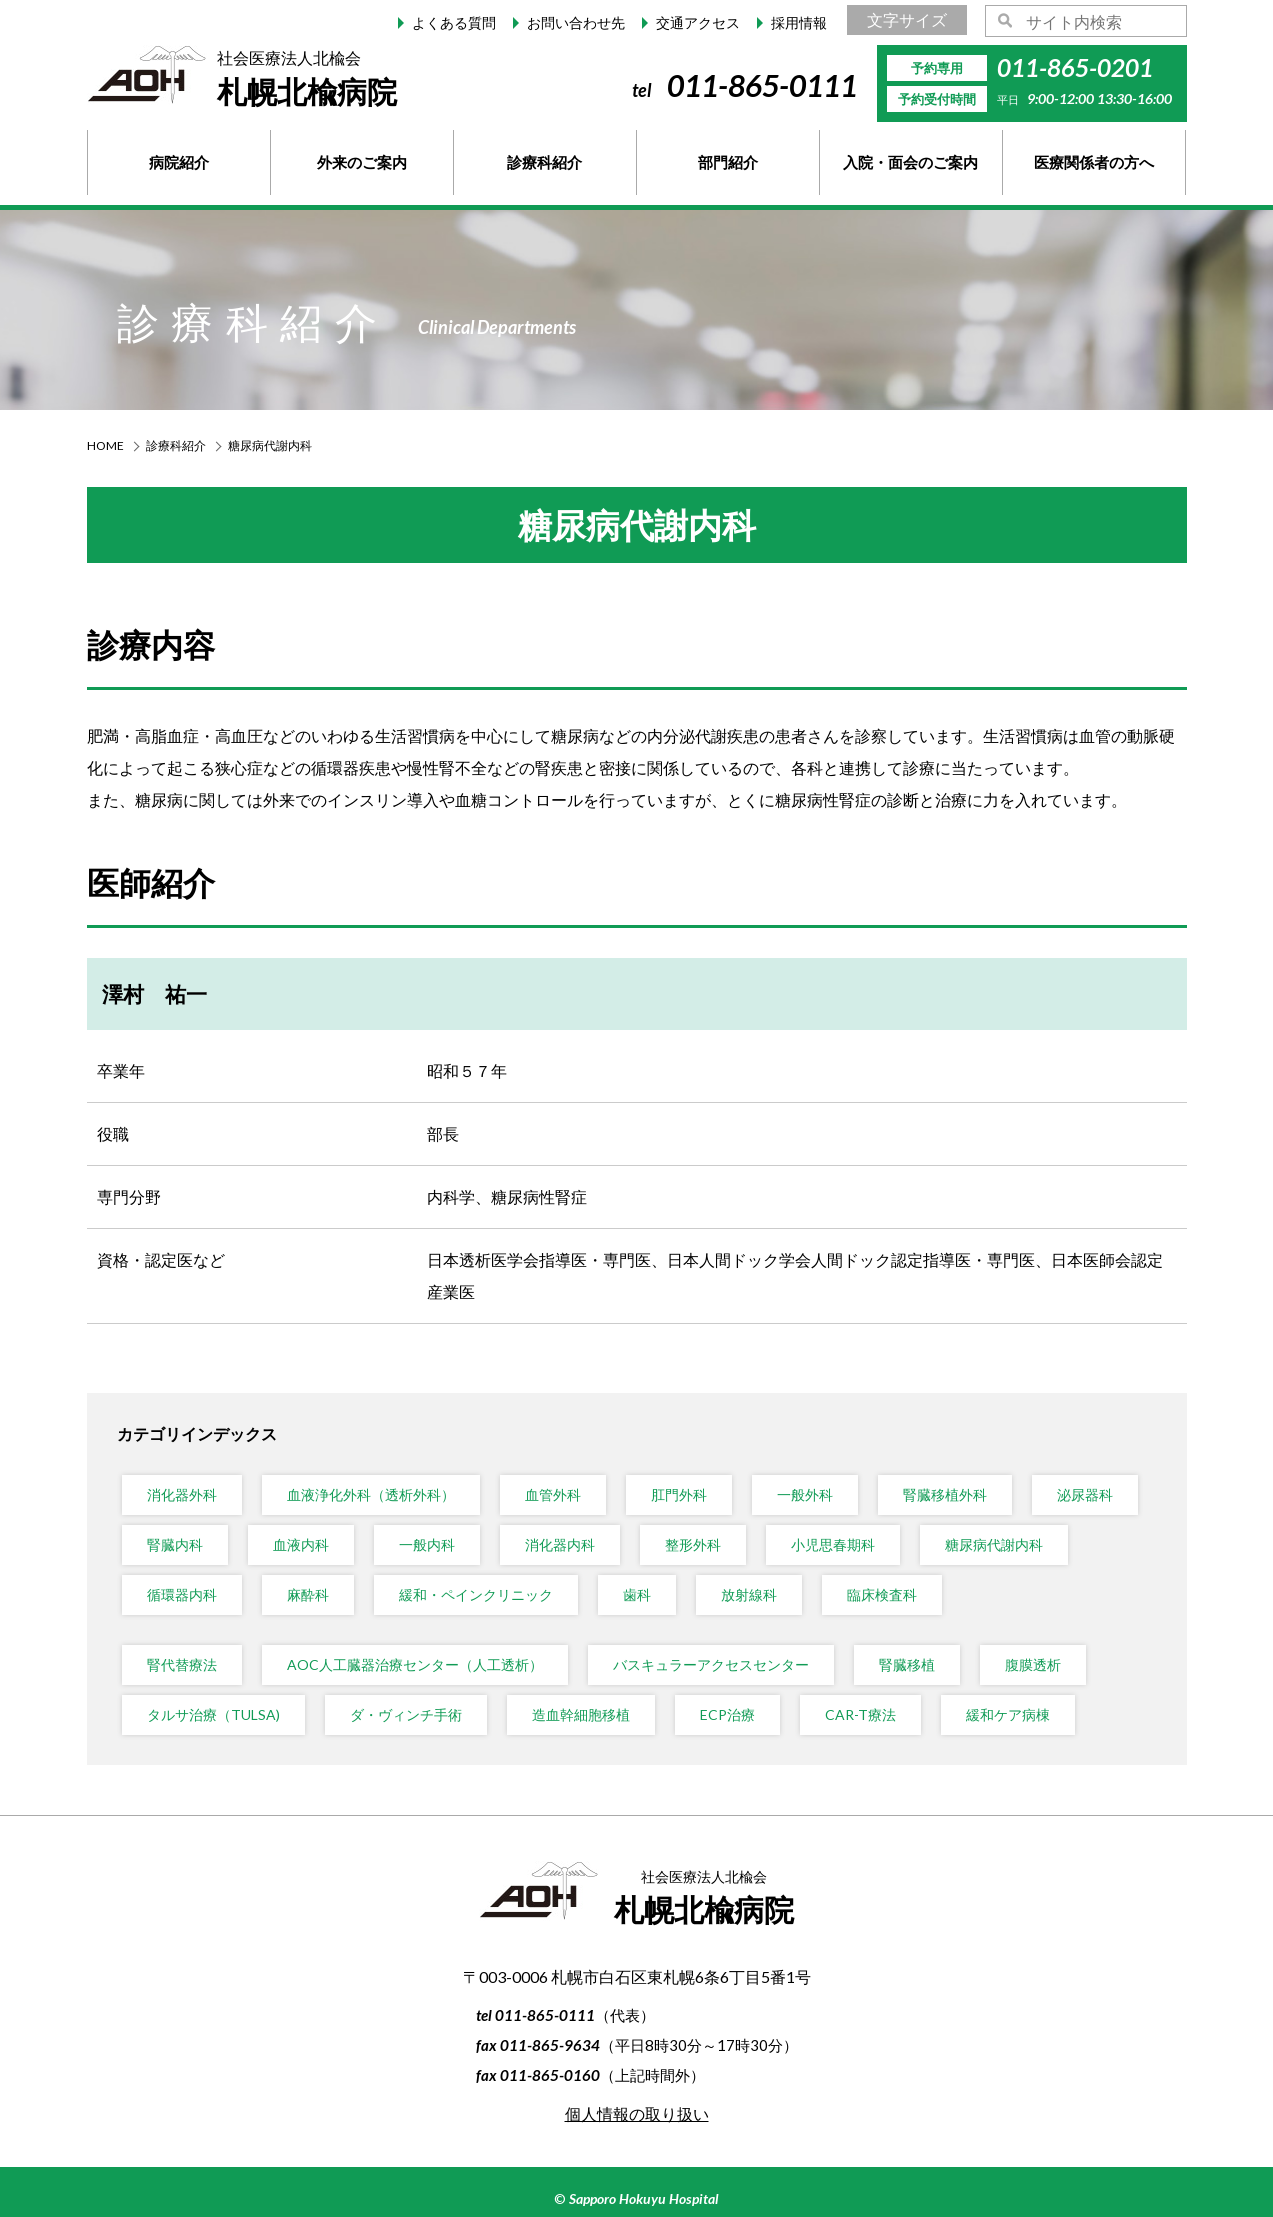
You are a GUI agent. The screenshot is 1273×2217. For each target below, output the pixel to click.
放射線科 (749, 1594)
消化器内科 (560, 1544)
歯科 (637, 1594)
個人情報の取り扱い (637, 2113)
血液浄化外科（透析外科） (371, 1494)
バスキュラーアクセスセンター (711, 1664)
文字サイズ (907, 19)
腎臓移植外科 (945, 1494)
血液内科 (301, 1544)
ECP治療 (727, 1714)
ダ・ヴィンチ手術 (406, 1714)
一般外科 (805, 1494)
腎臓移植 (907, 1664)
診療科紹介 (176, 445)
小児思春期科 (833, 1544)
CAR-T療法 (860, 1714)
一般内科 (427, 1544)
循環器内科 (182, 1594)
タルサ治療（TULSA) (213, 1714)
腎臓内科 (175, 1544)
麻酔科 (308, 1594)
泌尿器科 (1085, 1494)
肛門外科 (679, 1494)
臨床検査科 (882, 1594)
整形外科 (693, 1544)
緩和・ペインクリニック (476, 1594)
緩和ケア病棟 (1008, 1714)
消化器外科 (182, 1494)
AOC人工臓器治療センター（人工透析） (415, 1664)
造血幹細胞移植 (581, 1714)
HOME (105, 445)
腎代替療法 (182, 1664)
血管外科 (553, 1494)
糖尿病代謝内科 (994, 1544)
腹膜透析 (1033, 1664)
